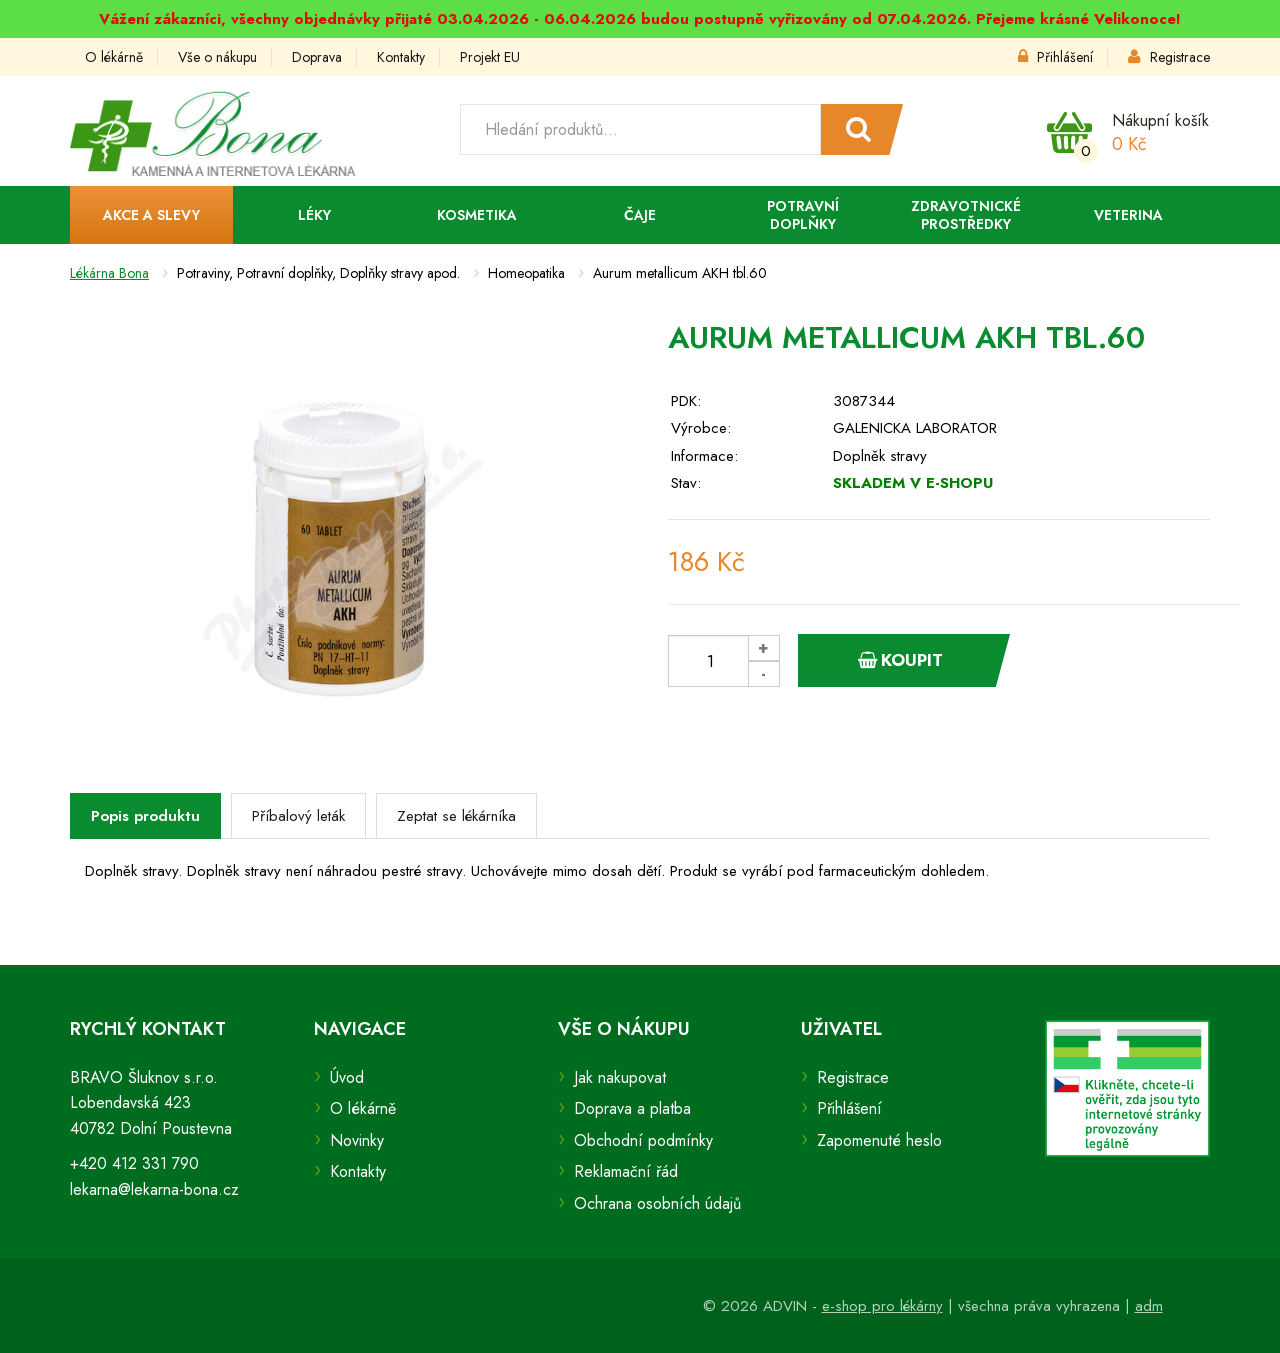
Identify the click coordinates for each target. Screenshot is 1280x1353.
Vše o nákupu (217, 57)
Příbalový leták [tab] (298, 816)
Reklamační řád (626, 1171)
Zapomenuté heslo (879, 1140)
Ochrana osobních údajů (657, 1203)
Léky (314, 215)
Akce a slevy (151, 215)
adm (1149, 1306)
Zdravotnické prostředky (966, 215)
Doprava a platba (632, 1108)
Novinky (357, 1140)
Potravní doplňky (803, 215)
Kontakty (401, 57)
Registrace (1169, 57)
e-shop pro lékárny (882, 1306)
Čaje (640, 215)
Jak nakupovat (620, 1077)
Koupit (900, 660)
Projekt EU (490, 57)
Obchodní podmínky (643, 1140)
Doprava (317, 57)
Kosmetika (477, 215)
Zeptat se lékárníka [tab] (456, 816)
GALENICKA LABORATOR (915, 428)
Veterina (1128, 215)
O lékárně (114, 57)
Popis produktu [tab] (145, 816)
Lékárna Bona (109, 273)
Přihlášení (1055, 57)
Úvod (347, 1077)
